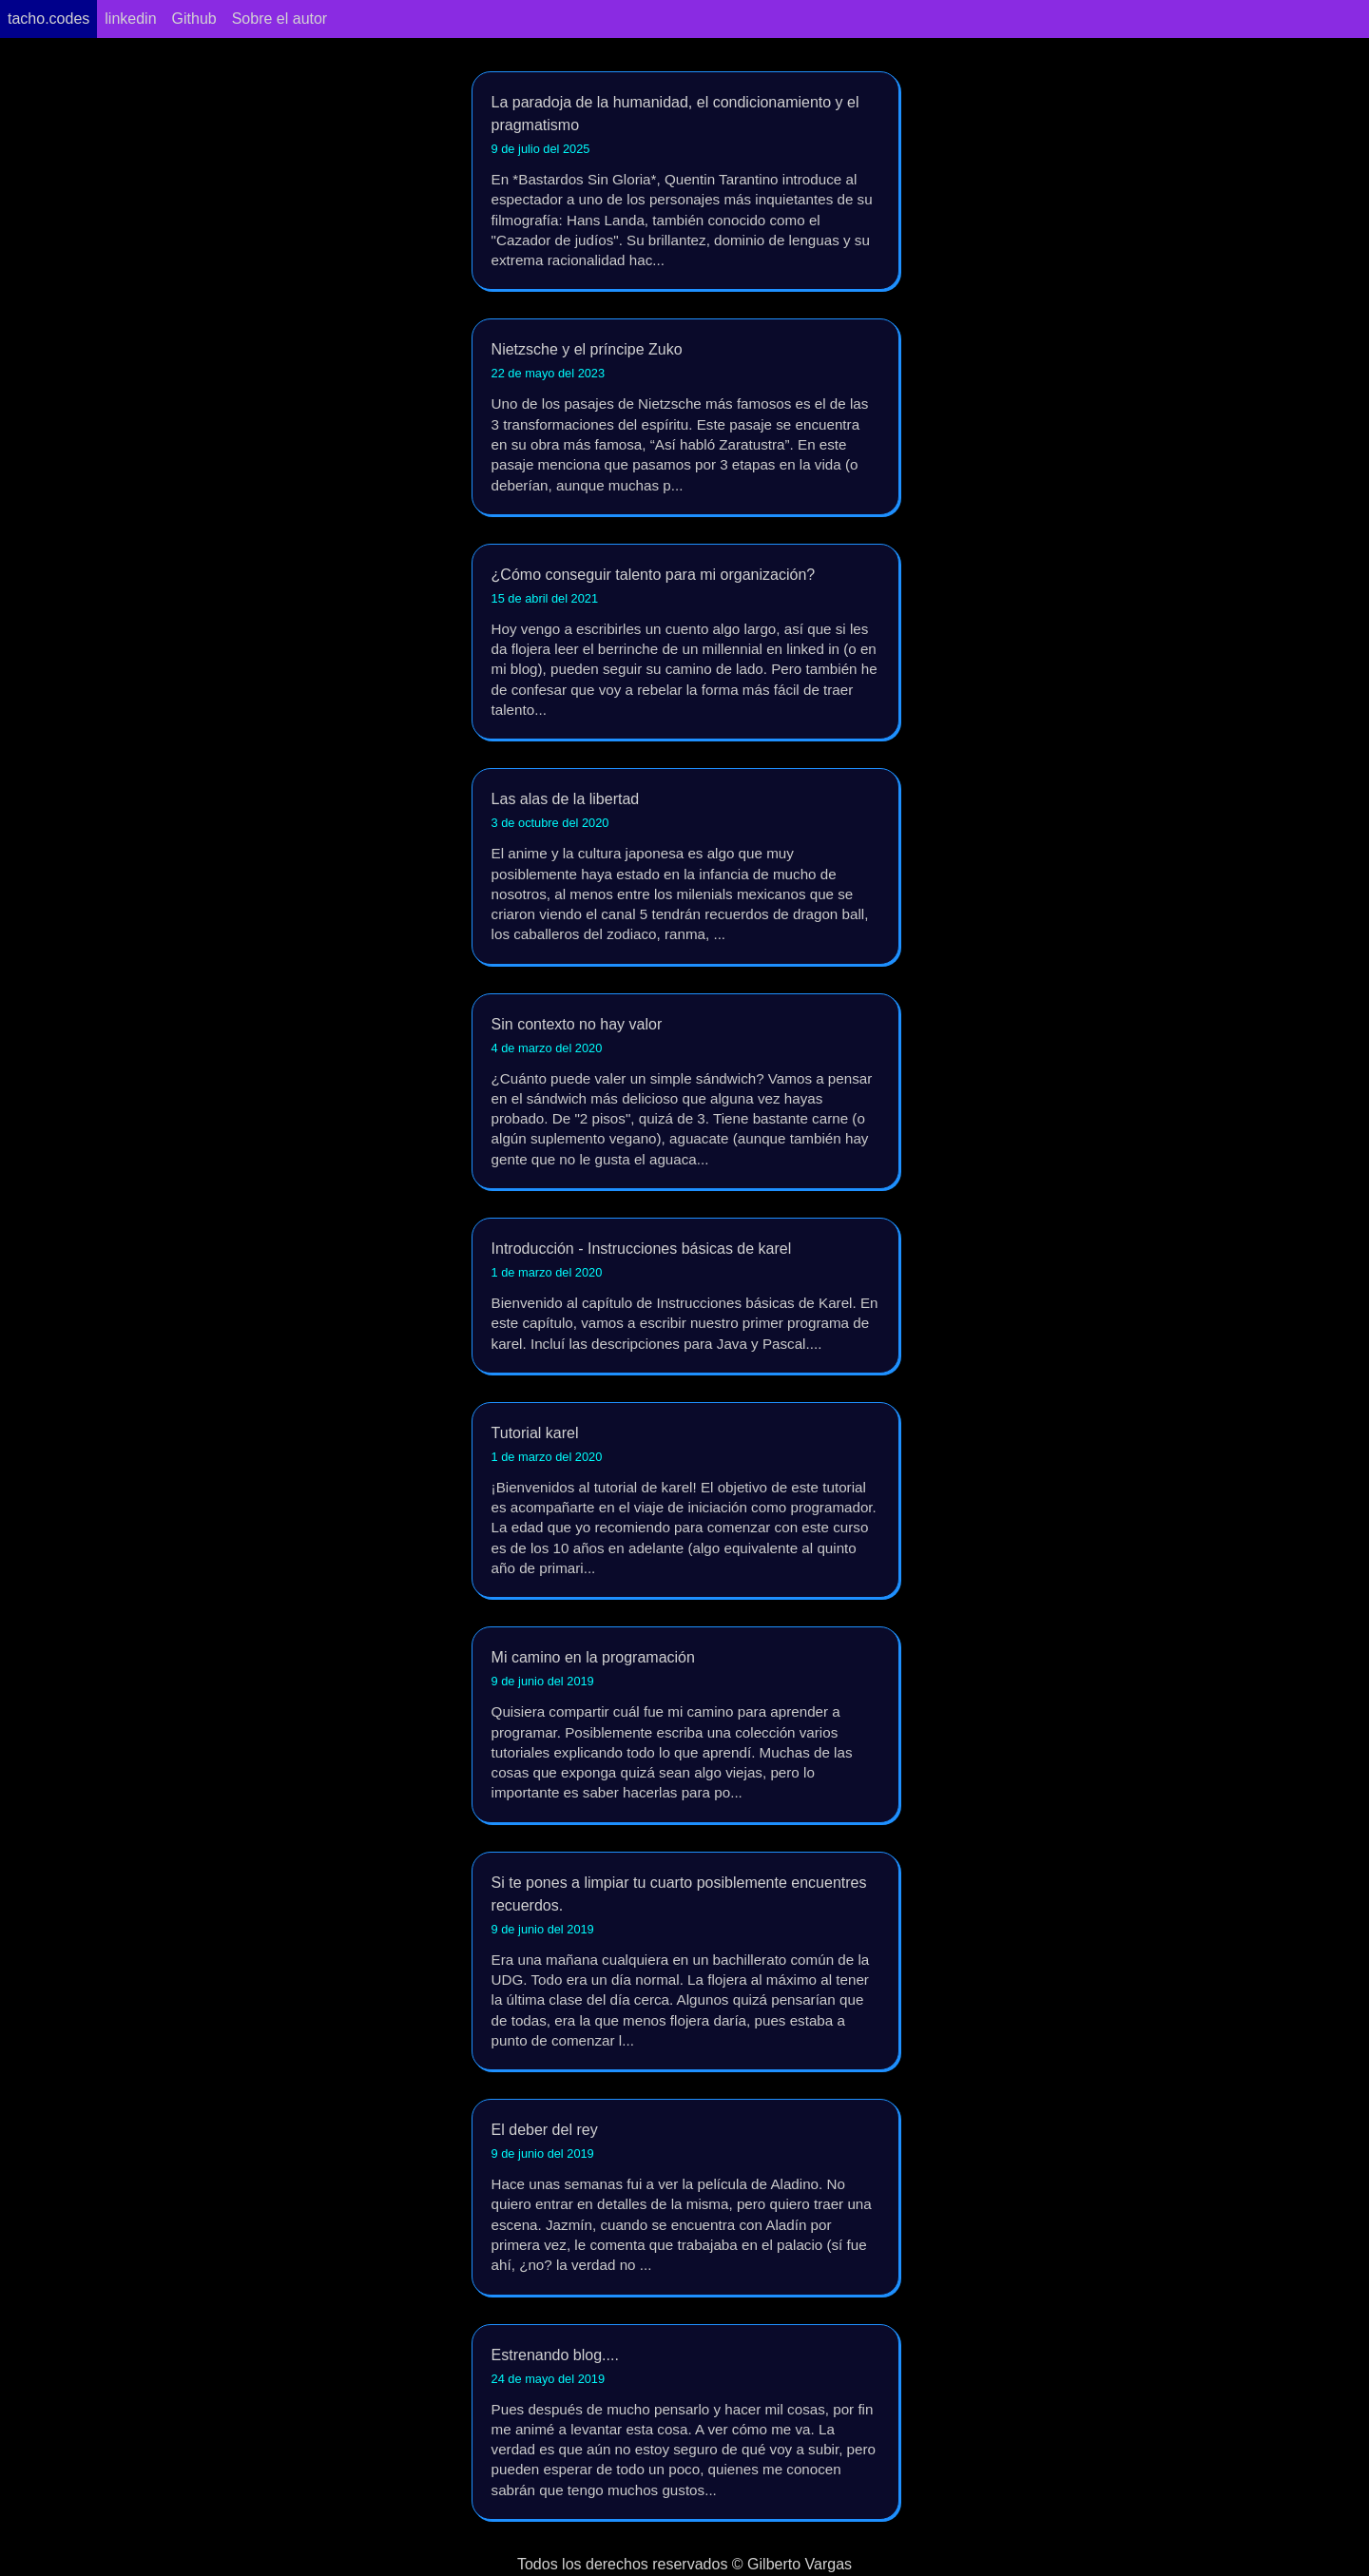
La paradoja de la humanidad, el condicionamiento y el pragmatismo (685, 182)
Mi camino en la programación (685, 1725)
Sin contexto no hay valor (685, 1092)
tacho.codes (48, 18)
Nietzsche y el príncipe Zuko (685, 417)
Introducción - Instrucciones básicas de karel (685, 1297)
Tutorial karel (685, 1501)
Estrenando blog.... (685, 2423)
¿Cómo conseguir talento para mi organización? (685, 643)
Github (194, 18)
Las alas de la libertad (685, 867)
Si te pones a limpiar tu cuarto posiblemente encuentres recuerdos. (685, 1962)
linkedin (130, 18)
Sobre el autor (280, 18)
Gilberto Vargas (799, 2564)
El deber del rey (685, 2198)
